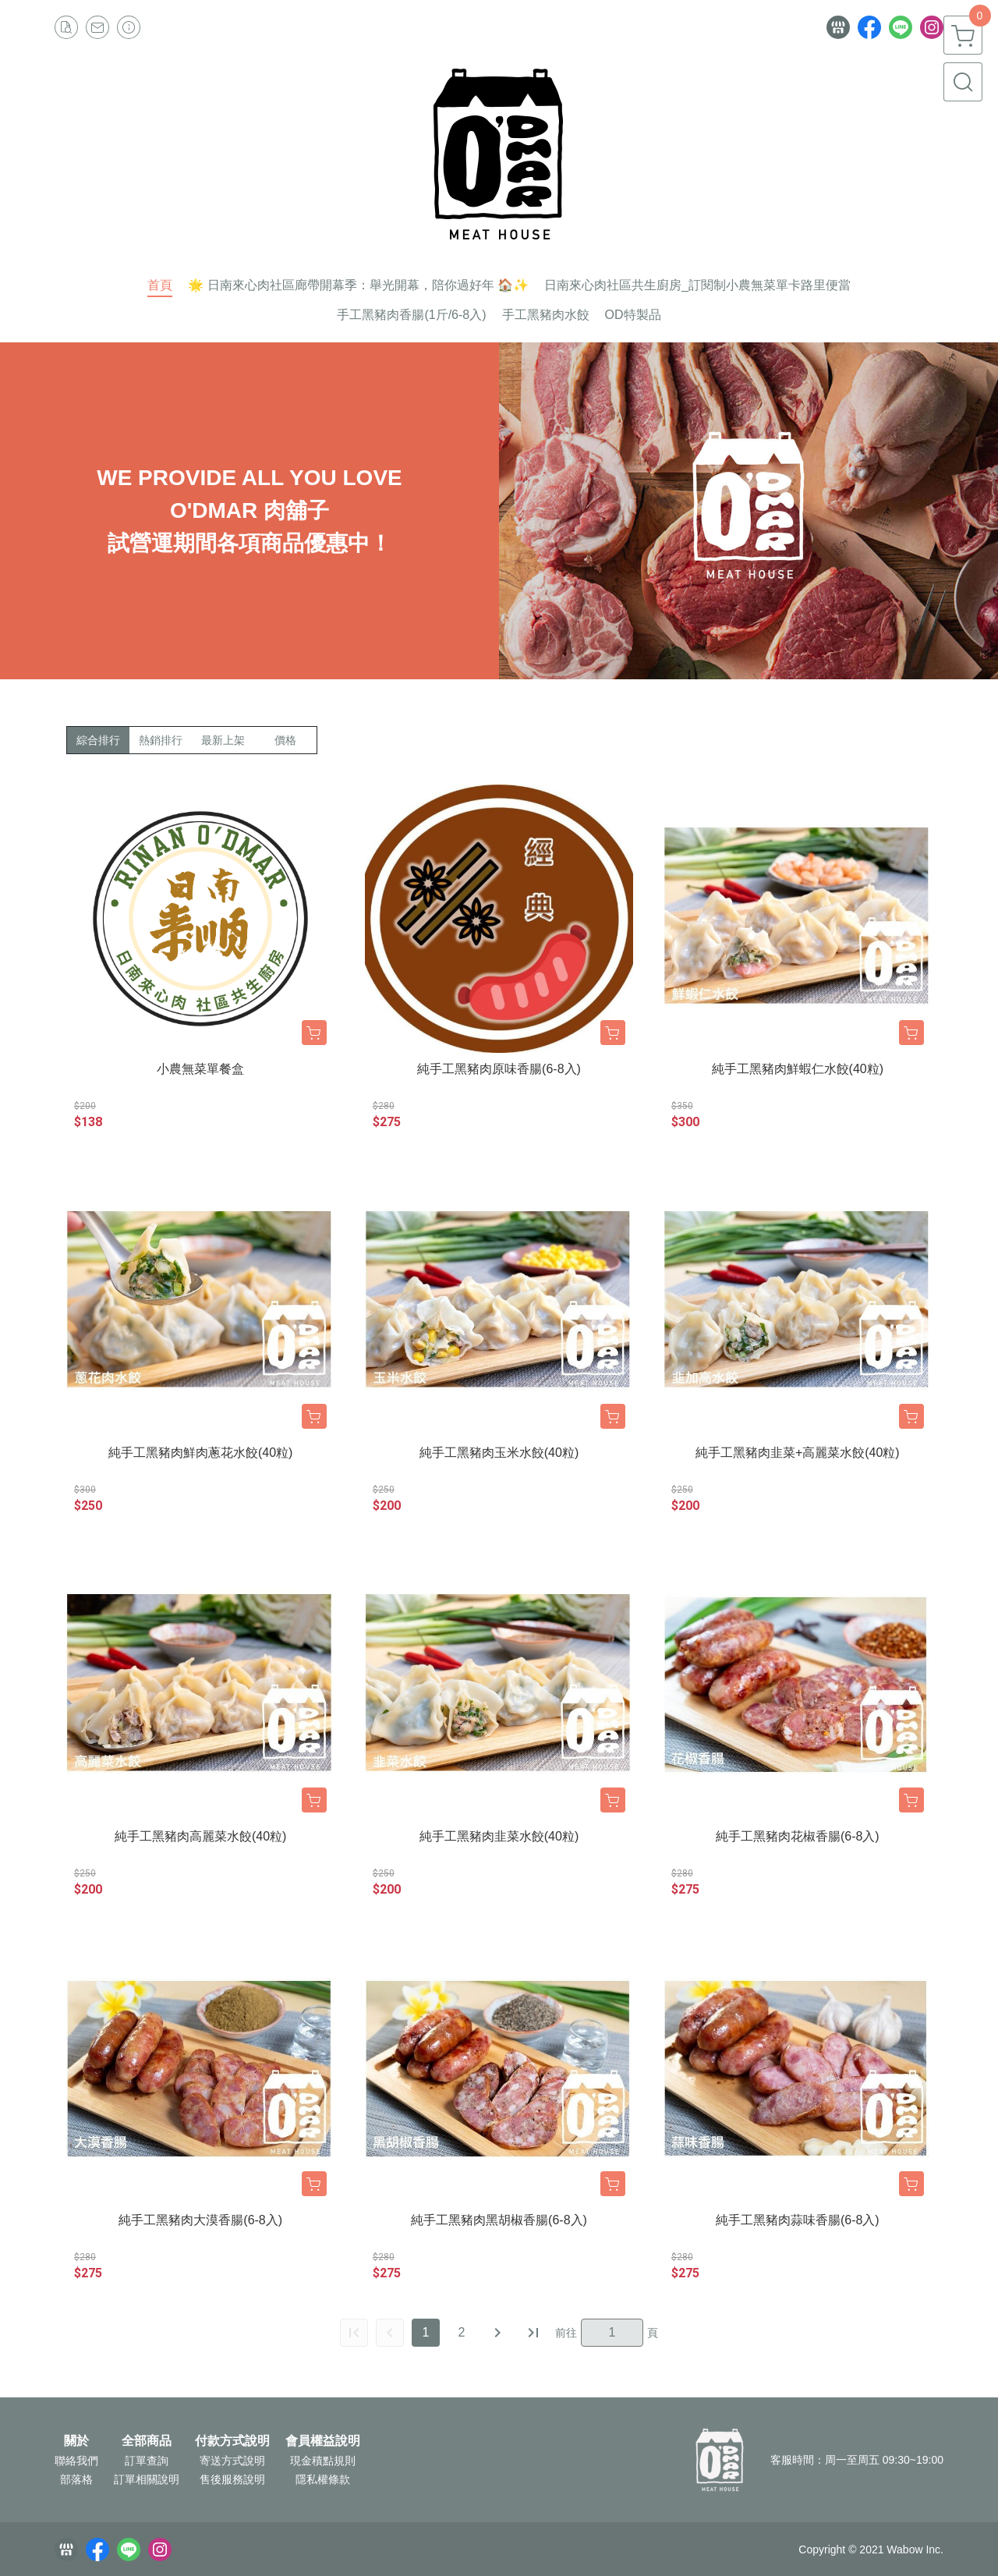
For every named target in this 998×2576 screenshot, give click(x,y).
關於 (76, 2441)
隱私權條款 (323, 2479)
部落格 (76, 2479)
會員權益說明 (322, 2441)
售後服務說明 (232, 2479)
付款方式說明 (232, 2441)
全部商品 (147, 2441)
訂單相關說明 (146, 2479)
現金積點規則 (323, 2460)
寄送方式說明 (232, 2460)
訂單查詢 (146, 2460)
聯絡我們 (76, 2460)
